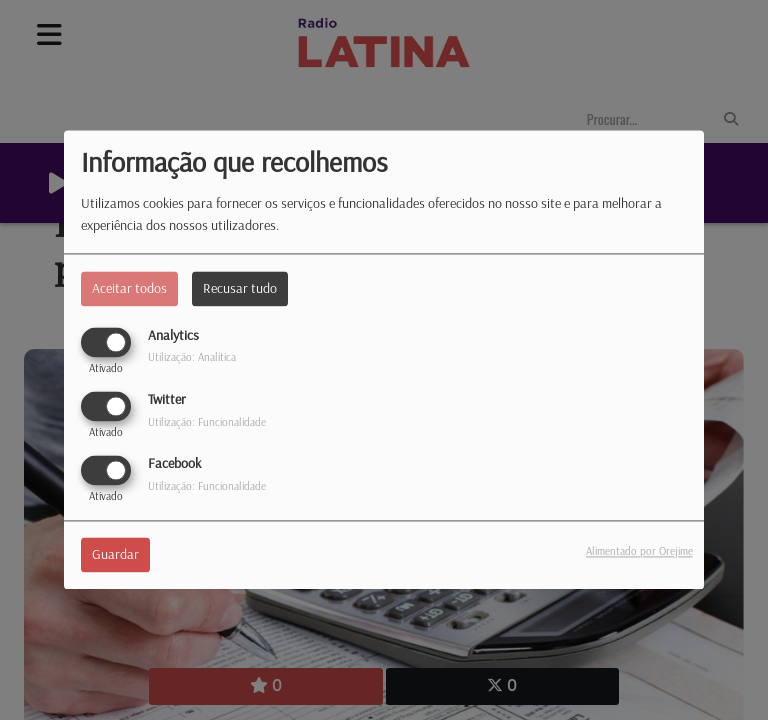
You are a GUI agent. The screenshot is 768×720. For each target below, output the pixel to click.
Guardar (115, 555)
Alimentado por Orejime (639, 552)
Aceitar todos (129, 288)
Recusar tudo (240, 288)
